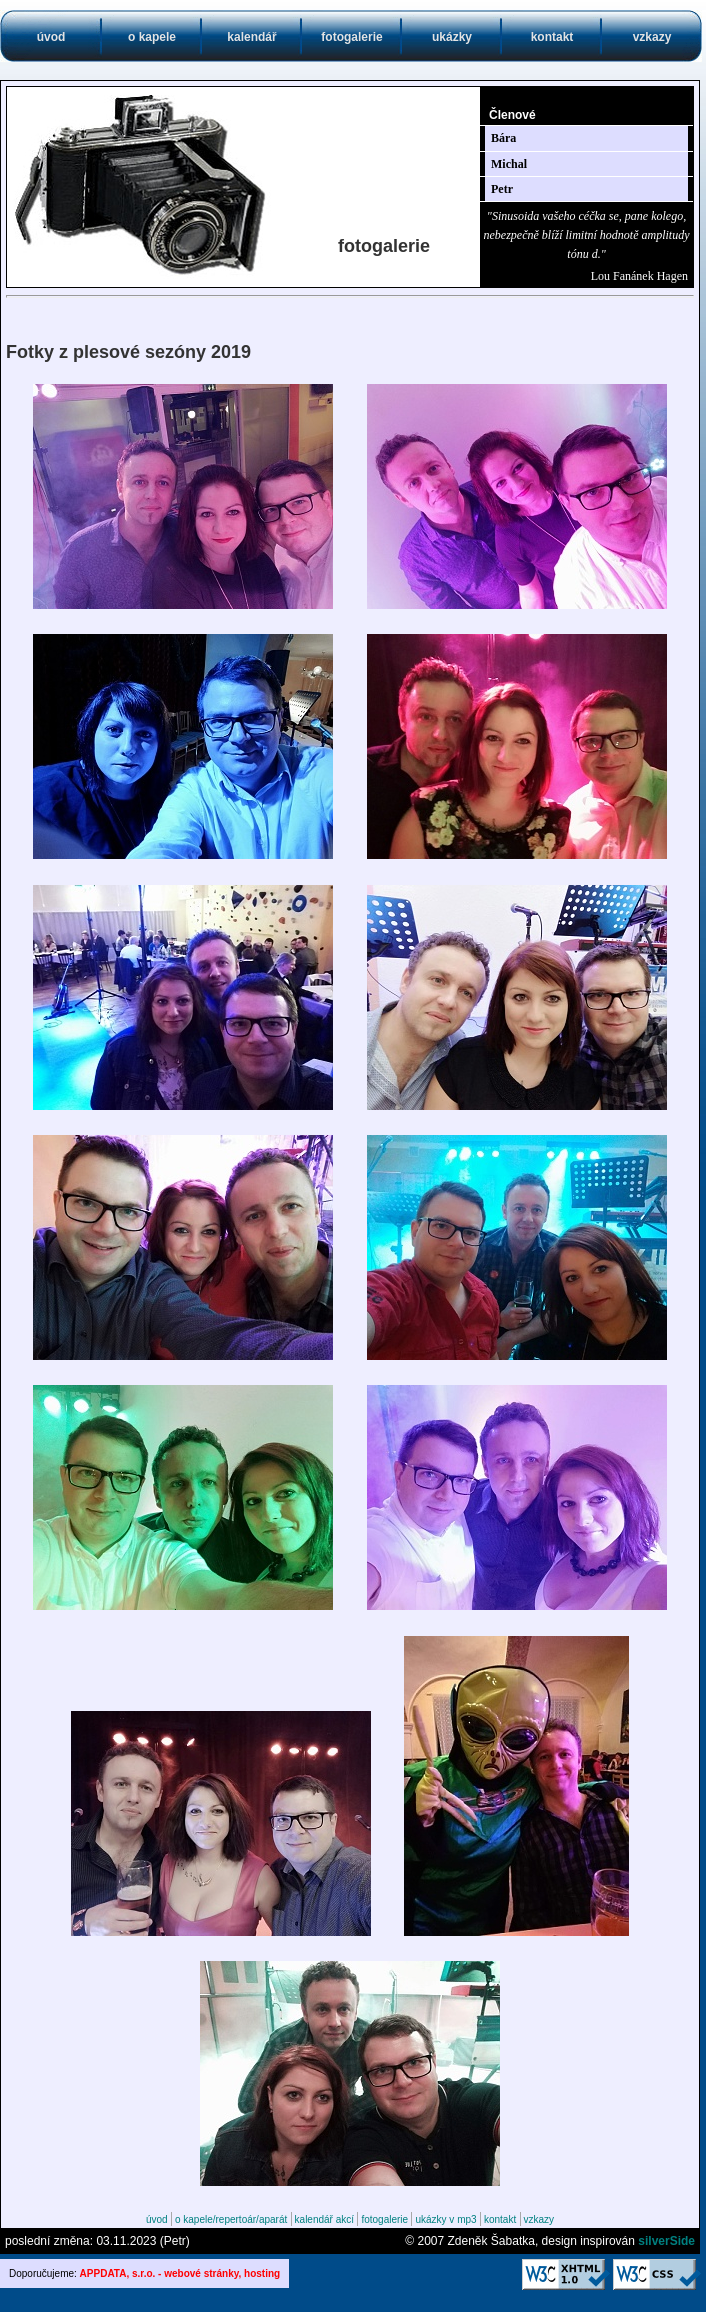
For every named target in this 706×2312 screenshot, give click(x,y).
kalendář (251, 37)
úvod (51, 37)
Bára (503, 138)
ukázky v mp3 (445, 2219)
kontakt (552, 37)
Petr (502, 189)
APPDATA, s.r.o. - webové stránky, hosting (180, 2273)
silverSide (666, 2241)
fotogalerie (351, 37)
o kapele (152, 37)
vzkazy (652, 37)
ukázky (452, 37)
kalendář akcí (324, 2219)
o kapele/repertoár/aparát (231, 2219)
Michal (509, 164)
